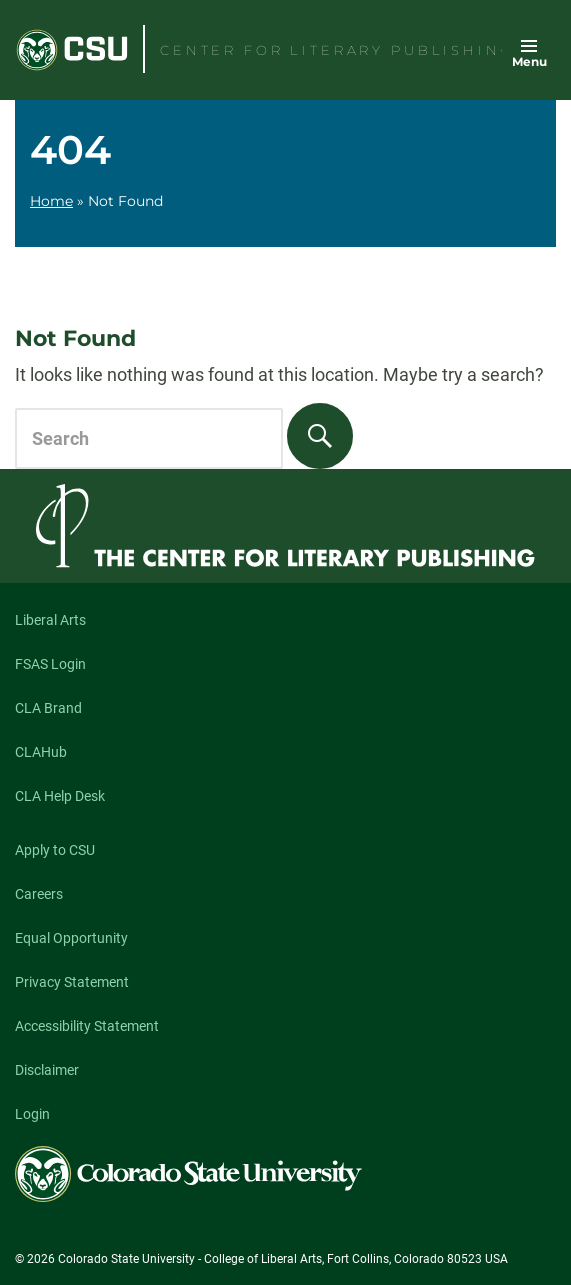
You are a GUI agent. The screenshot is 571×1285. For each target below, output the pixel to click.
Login (32, 1114)
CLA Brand (48, 708)
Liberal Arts (50, 620)
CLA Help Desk (60, 796)
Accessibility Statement (87, 1026)
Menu (529, 61)
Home (51, 201)
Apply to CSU (55, 850)
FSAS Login (50, 664)
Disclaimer (47, 1070)
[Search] (320, 436)
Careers (39, 894)
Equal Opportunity (71, 938)
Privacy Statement (72, 982)
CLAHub (41, 752)
